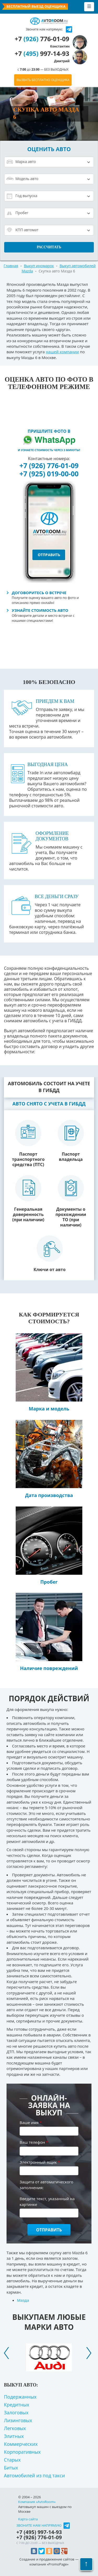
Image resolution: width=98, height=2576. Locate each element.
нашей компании (62, 351)
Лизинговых (18, 2420)
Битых (11, 2467)
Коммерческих (21, 2444)
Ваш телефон (34, 2142)
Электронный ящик (40, 2162)
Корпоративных (22, 2452)
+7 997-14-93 (42, 56)
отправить (49, 554)
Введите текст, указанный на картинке (47, 2201)
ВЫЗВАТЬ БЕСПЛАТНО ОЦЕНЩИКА (42, 80)
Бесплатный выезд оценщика (36, 6)
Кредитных (16, 2404)
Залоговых (16, 2412)
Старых (12, 2460)
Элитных (14, 2436)
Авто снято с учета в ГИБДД (48, 1103)
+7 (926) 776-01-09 (48, 465)
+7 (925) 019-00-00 (48, 473)
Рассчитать (49, 247)
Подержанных (20, 2397)
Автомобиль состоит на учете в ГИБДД (49, 1086)
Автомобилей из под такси (34, 2475)
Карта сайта (28, 2519)
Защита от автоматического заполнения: (46, 2184)
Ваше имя (31, 2122)
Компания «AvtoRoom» (37, 2501)
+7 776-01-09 (42, 42)
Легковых (15, 2428)
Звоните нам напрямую (39, 2525)
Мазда (23, 2300)
